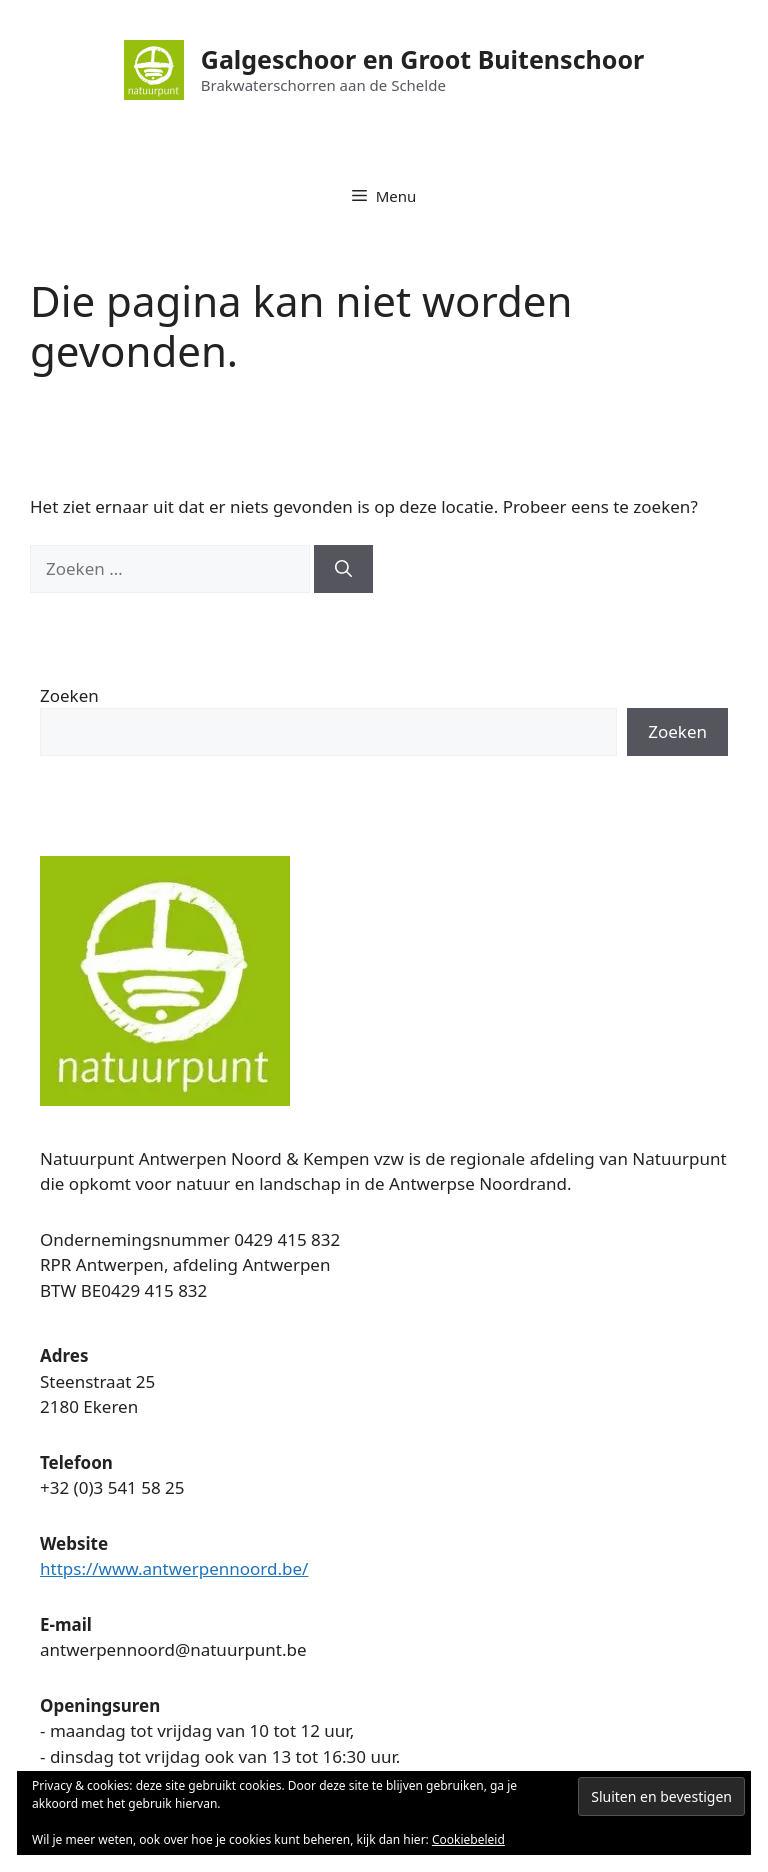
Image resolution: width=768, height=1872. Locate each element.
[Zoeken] (343, 569)
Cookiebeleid (468, 1839)
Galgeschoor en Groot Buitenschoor (422, 59)
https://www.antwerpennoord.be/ (174, 1568)
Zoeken (69, 695)
